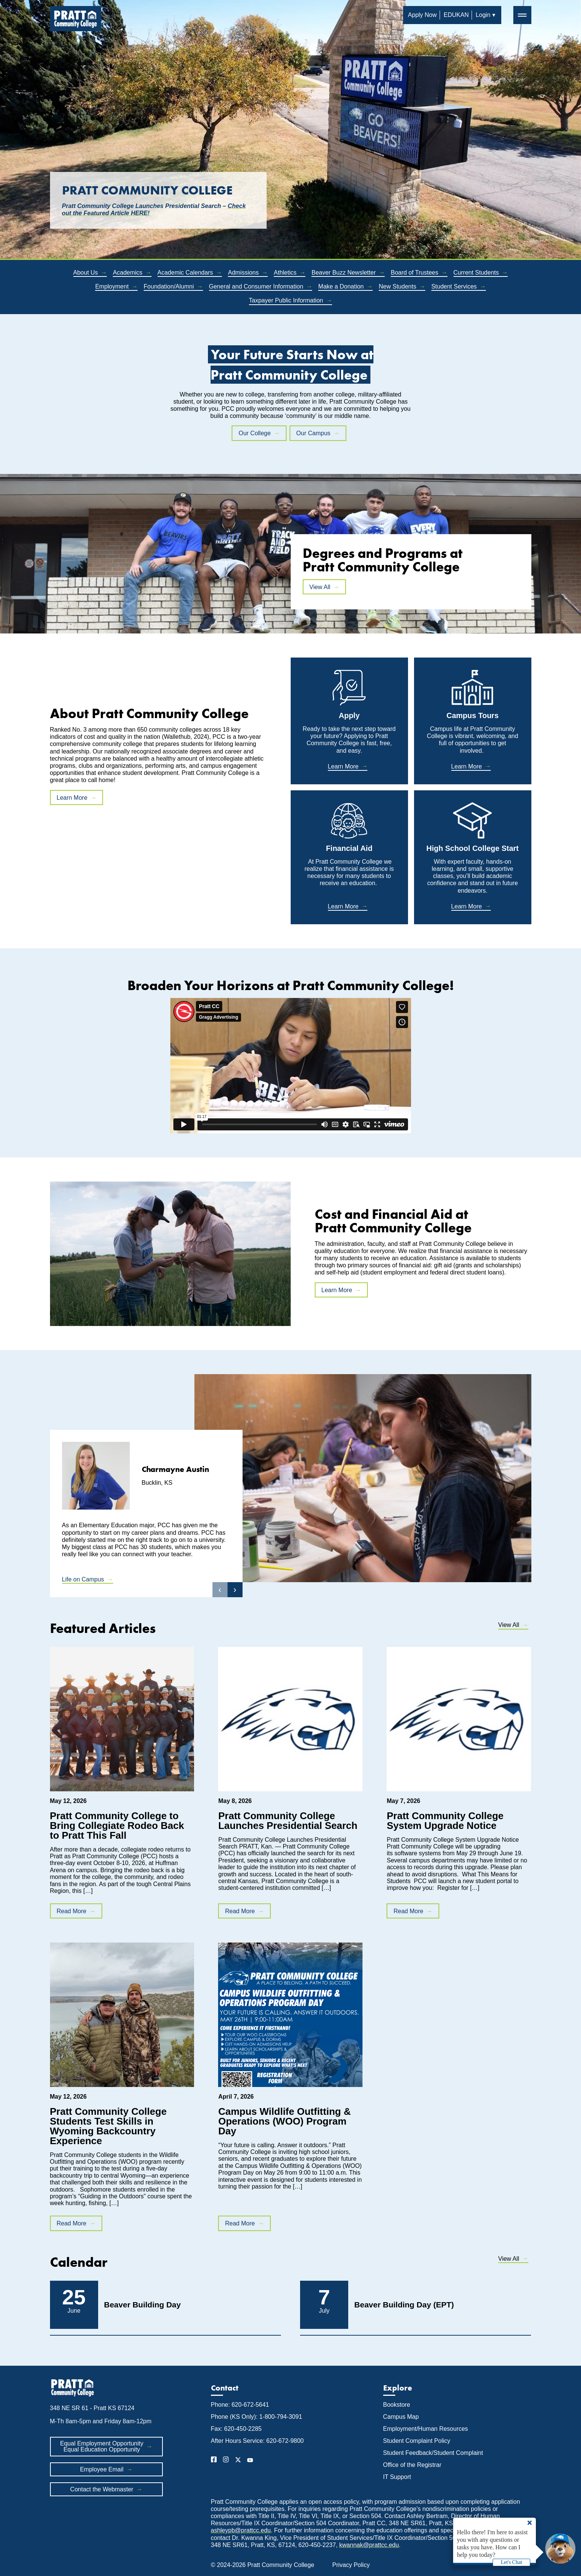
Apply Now (422, 15)
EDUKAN (456, 15)
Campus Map (401, 2416)
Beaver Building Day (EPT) (404, 2304)
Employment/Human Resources (425, 2429)
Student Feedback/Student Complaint (433, 2453)
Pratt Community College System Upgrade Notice (445, 1820)
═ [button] (522, 14)
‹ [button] (219, 1589)
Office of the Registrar (413, 2465)
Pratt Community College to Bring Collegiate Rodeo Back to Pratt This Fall (117, 1825)
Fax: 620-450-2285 (236, 2429)
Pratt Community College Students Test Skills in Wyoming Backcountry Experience (108, 2126)
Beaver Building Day (142, 2304)
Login (483, 15)
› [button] (235, 1589)
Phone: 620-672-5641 (240, 2404)
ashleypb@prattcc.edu (241, 2530)
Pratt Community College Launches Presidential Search (287, 1820)
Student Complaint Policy (417, 2441)
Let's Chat (511, 2562)
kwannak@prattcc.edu (369, 2545)
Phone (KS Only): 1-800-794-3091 (256, 2416)
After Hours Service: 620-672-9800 (257, 2441)
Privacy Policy (351, 2565)
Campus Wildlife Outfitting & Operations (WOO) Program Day (284, 2121)
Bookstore (396, 2404)
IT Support (397, 2477)
